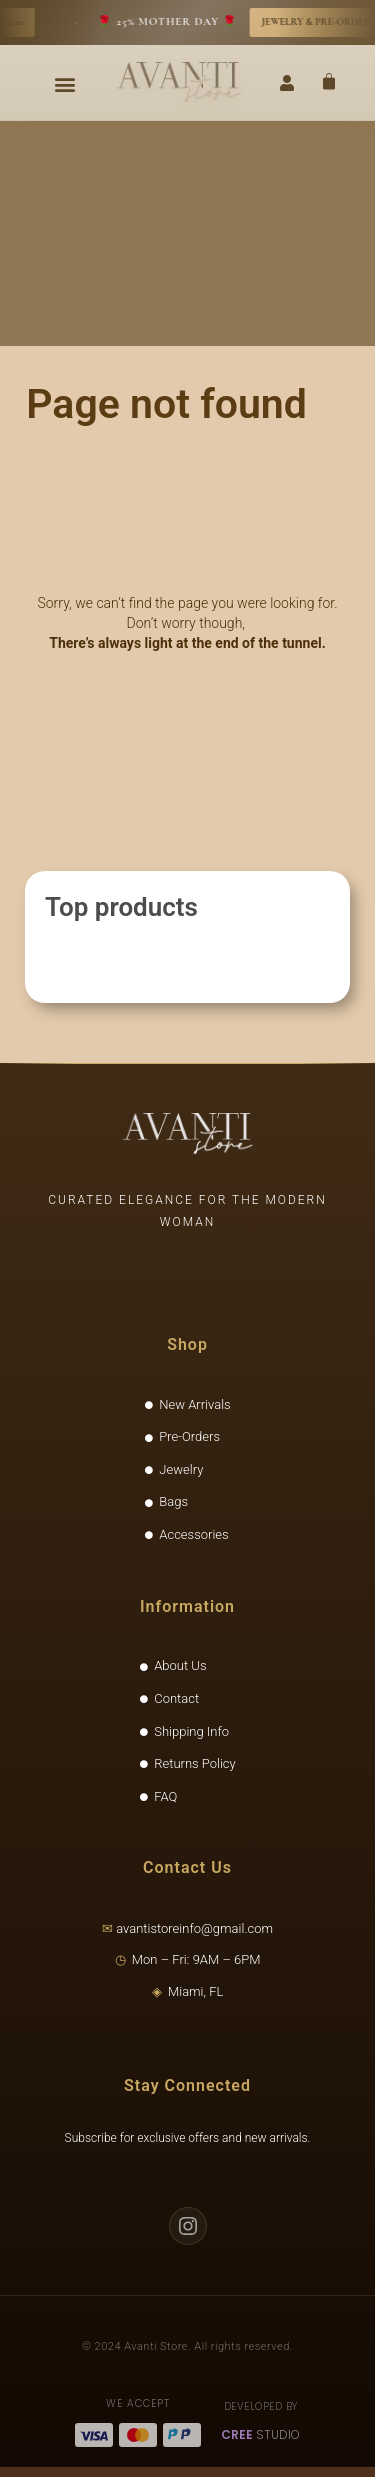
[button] (65, 84)
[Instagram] (188, 2226)
